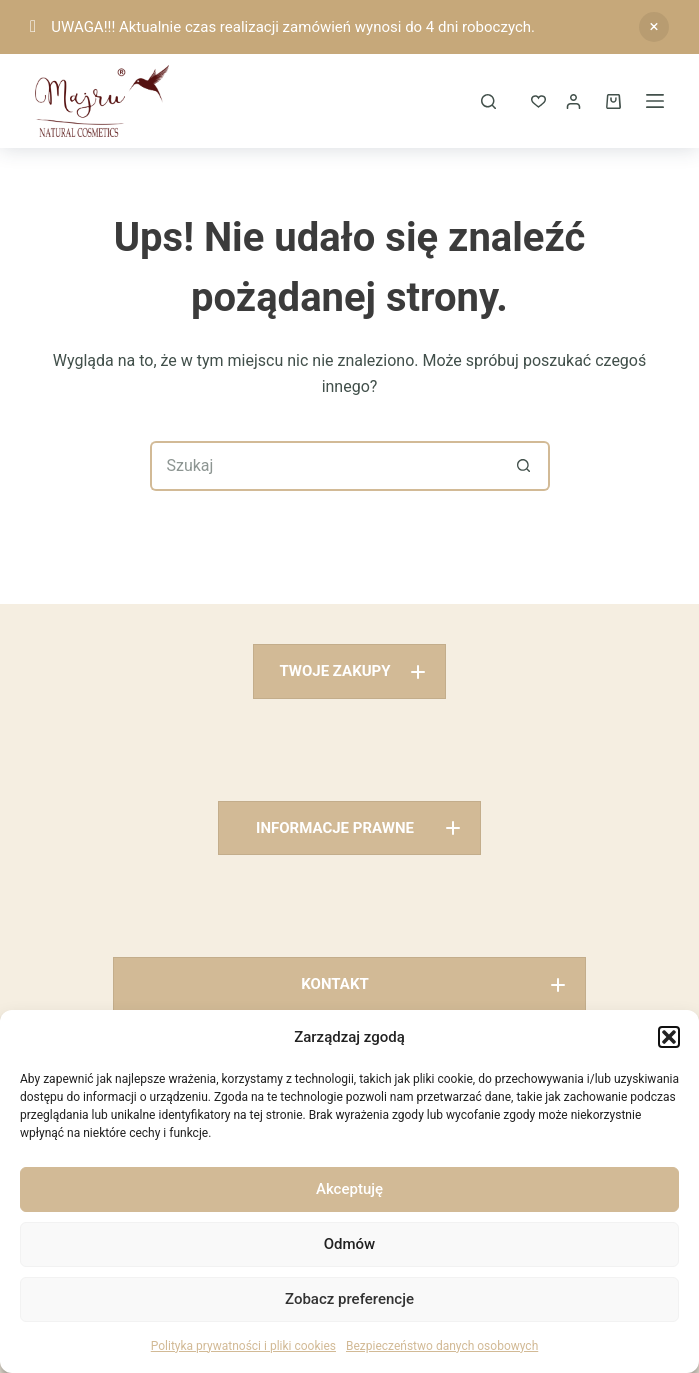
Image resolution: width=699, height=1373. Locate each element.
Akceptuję (349, 1189)
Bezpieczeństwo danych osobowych (442, 1346)
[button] (669, 1037)
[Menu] (655, 101)
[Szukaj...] (325, 466)
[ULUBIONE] (538, 101)
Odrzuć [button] (654, 27)
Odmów (350, 1244)
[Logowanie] (573, 101)
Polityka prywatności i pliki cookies (243, 1346)
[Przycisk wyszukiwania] (525, 466)
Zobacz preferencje (349, 1299)
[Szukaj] (488, 101)
